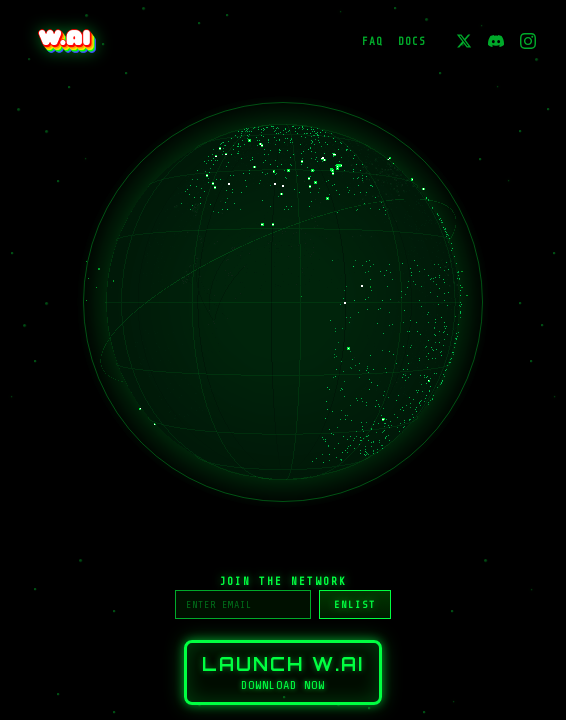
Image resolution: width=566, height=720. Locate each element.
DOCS (412, 41)
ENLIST (355, 604)
